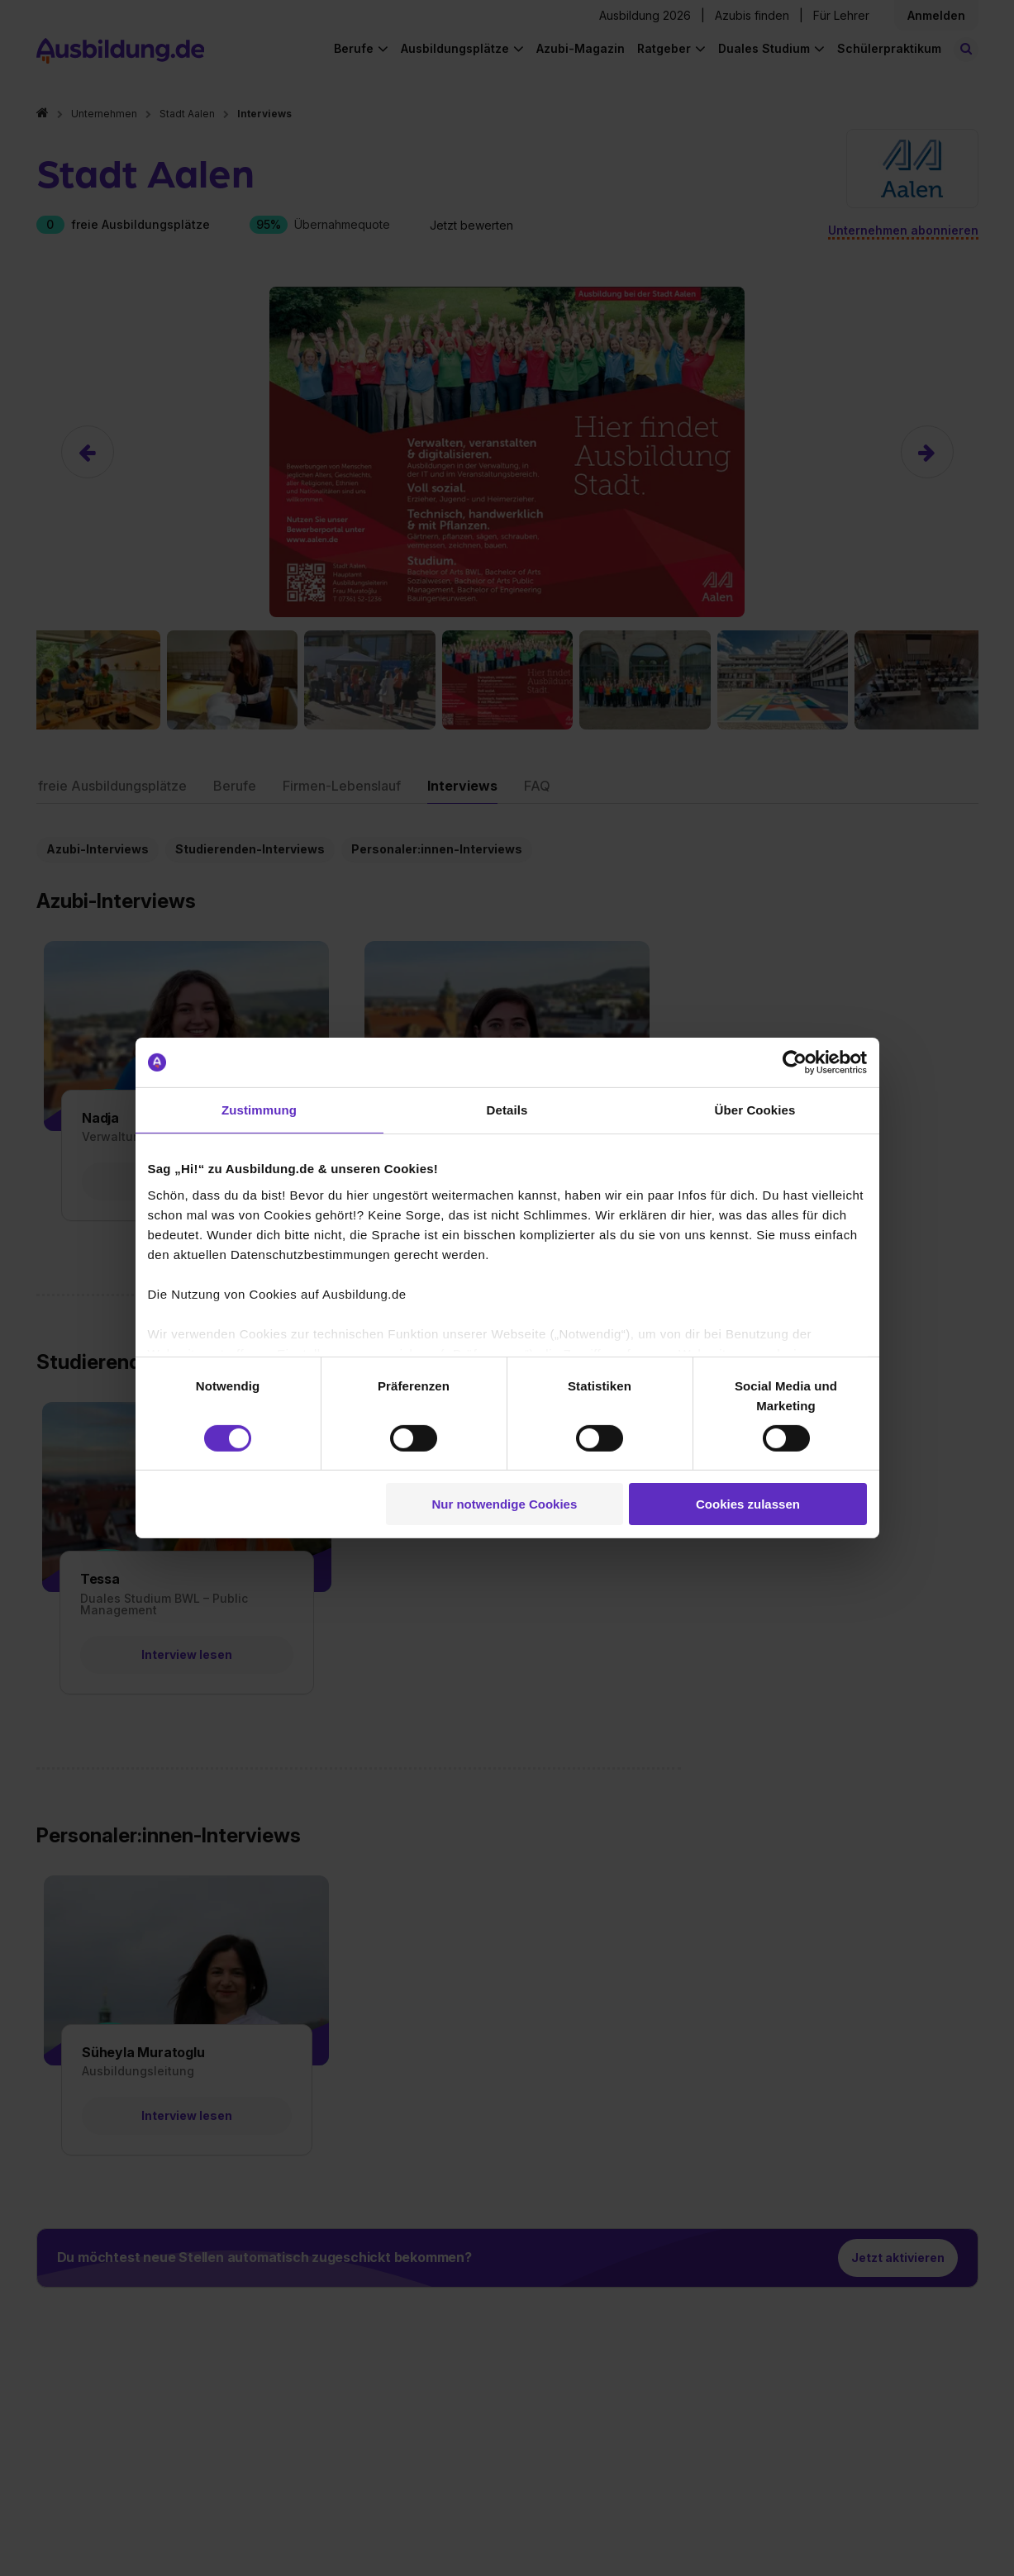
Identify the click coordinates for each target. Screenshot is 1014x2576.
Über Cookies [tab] (755, 1110)
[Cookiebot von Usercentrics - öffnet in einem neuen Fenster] (794, 1062)
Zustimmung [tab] (259, 1110)
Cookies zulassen (748, 1504)
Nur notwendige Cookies (504, 1504)
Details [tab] (507, 1110)
